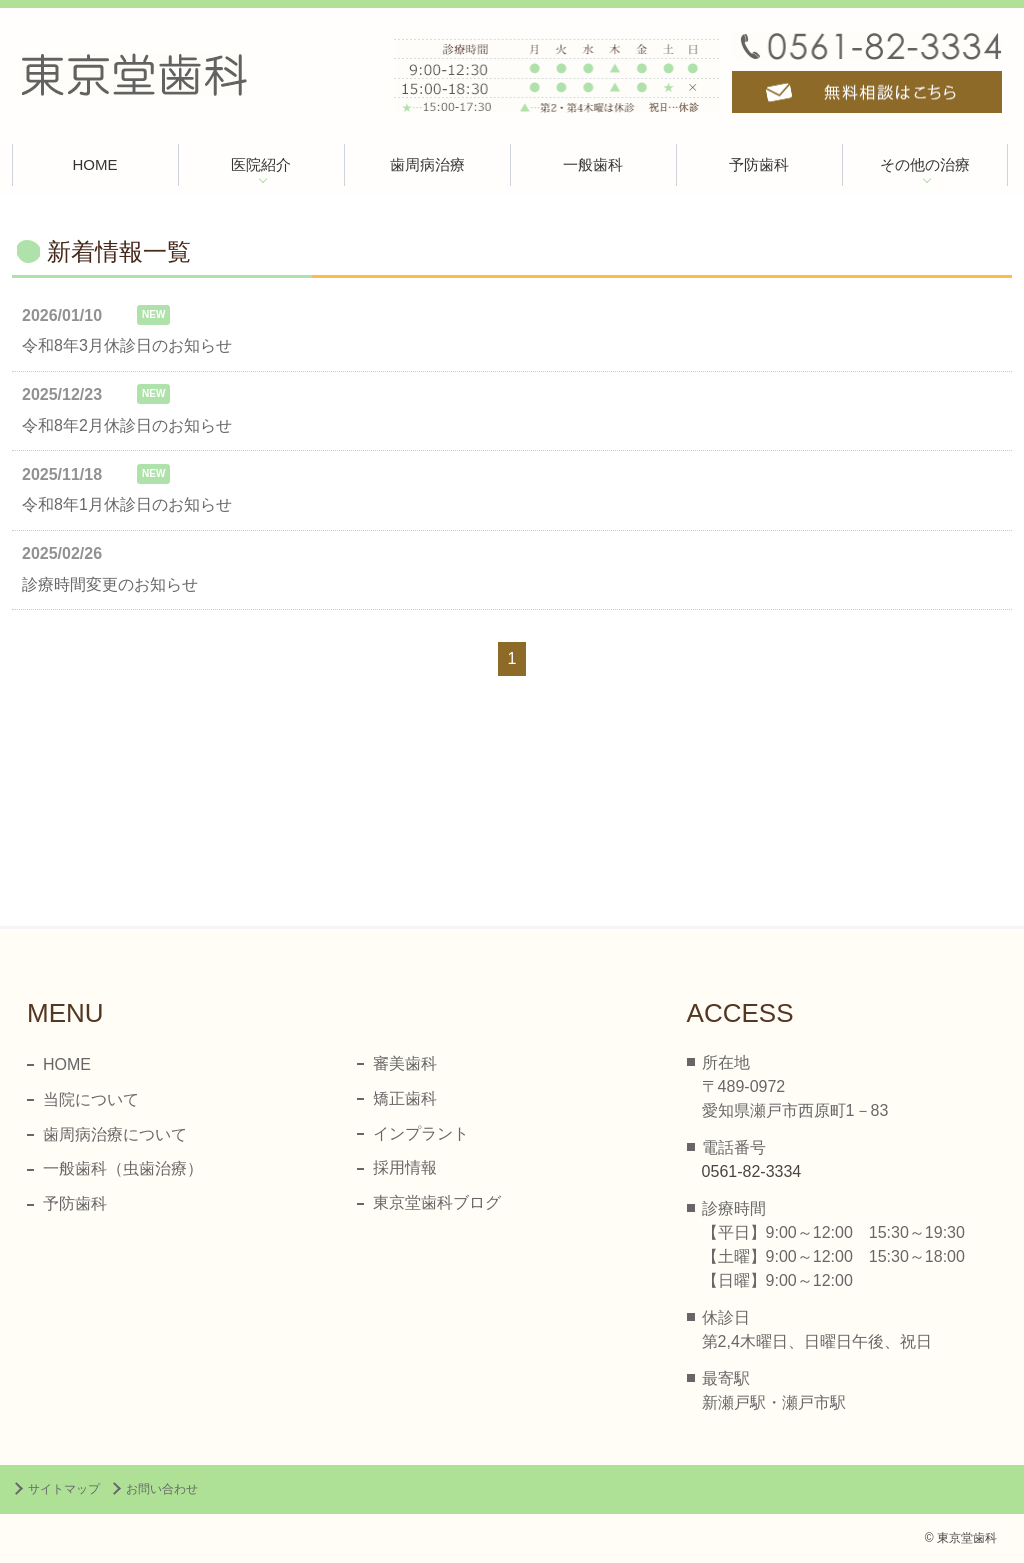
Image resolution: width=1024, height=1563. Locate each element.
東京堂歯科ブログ (437, 1202)
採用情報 (405, 1167)
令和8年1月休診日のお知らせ (127, 504)
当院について (91, 1099)
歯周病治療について (115, 1134)
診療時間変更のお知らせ (110, 584)
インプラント (421, 1133)
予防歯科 (759, 164)
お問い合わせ (162, 1489)
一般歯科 (593, 164)
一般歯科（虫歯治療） (123, 1168)
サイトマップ (64, 1489)
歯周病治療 (427, 164)
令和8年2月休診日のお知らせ (127, 425)
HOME (95, 164)
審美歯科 (405, 1063)
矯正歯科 (405, 1098)
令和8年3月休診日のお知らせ (127, 345)
